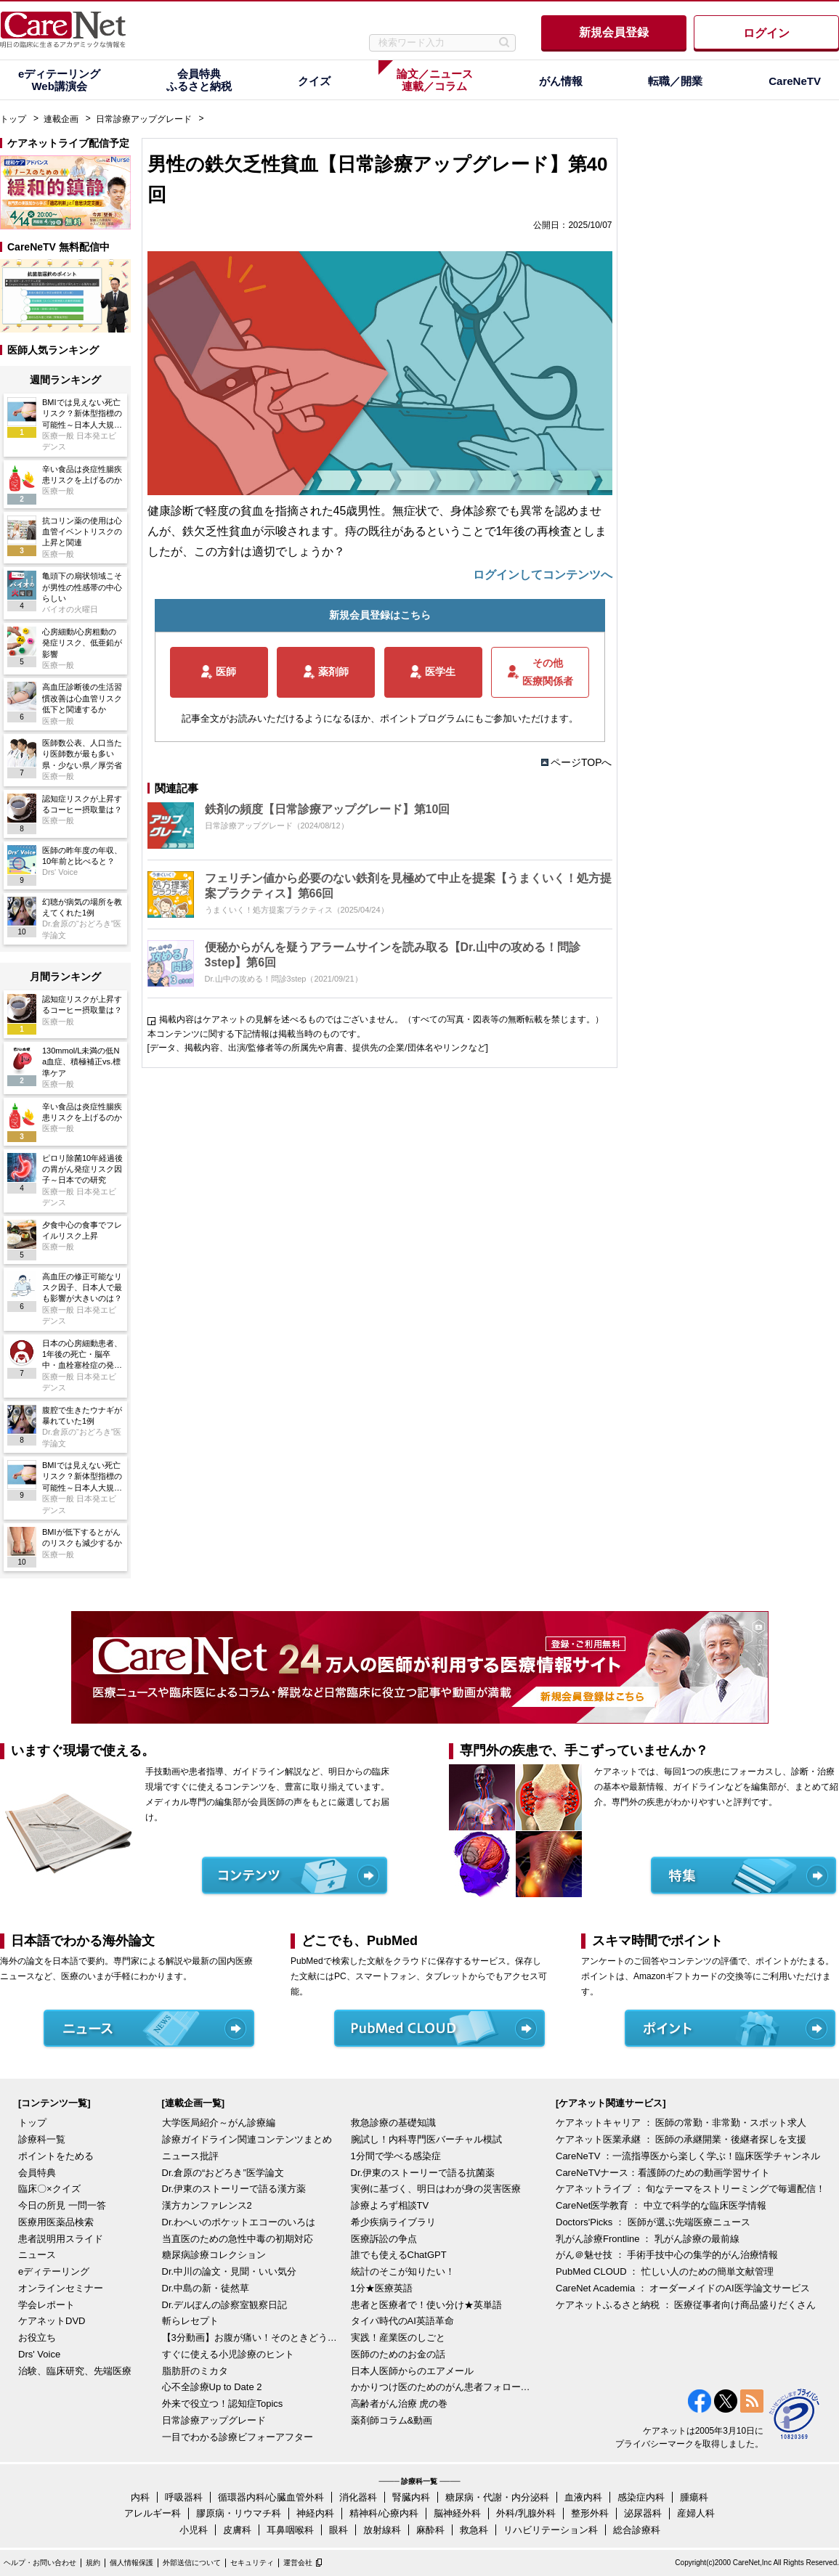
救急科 (474, 2529)
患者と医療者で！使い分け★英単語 (426, 2304)
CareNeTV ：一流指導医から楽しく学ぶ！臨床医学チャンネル (688, 2156)
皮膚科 (237, 2529)
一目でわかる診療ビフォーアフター (237, 2437)
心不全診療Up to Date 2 (212, 2386)
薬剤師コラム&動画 (392, 2420)
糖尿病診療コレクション (214, 2254)
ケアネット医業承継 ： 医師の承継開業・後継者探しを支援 (681, 2139)
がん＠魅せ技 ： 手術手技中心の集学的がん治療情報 (667, 2254)
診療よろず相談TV (390, 2205)
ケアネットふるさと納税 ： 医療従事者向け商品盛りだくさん (686, 2304)
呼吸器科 (184, 2497)
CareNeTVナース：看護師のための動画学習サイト (663, 2172)
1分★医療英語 (382, 2288)
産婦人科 (696, 2513)
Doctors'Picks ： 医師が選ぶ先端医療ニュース (653, 2222)
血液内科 (583, 2497)
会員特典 (37, 2172)
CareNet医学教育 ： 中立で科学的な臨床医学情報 (661, 2205)
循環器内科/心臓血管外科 (271, 2497)
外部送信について (192, 2563)
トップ (13, 119)
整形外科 (590, 2513)
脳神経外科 (457, 2513)
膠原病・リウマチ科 (238, 2513)
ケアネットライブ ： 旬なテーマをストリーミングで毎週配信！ (690, 2188)
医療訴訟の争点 (384, 2238)
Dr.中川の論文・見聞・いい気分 (229, 2271)
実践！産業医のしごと (398, 2337)
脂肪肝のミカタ (195, 2370)
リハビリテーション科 (550, 2529)
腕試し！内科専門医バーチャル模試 (426, 2139)
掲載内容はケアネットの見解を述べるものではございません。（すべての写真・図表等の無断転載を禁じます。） (381, 1019)
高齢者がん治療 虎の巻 (399, 2403)
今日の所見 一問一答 (62, 2205)
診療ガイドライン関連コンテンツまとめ (247, 2139)
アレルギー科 (152, 2513)
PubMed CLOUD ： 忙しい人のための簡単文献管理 (665, 2271)
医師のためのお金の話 (398, 2354)
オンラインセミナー (60, 2288)
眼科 (338, 2529)
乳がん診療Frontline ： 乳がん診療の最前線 (647, 2238)
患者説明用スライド (60, 2238)
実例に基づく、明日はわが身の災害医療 (436, 2188)
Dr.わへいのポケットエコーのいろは (239, 2222)
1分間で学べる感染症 (396, 2156)
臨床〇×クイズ (49, 2188)
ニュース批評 (190, 2156)
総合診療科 (636, 2529)
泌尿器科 (643, 2513)
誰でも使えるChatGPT (399, 2254)
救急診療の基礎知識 (393, 2122)
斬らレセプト (190, 2320)
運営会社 (297, 2563)
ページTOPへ (581, 762)
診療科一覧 (41, 2139)
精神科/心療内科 (383, 2513)
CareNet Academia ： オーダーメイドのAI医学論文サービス (683, 2288)
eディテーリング (53, 2271)
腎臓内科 (411, 2497)
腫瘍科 (694, 2497)
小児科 (193, 2529)
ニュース (37, 2254)
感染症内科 (641, 2497)
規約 (93, 2563)
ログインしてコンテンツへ (542, 574)
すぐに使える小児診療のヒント (228, 2354)
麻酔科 (430, 2529)
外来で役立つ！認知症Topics (222, 2403)
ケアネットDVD (51, 2320)
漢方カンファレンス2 (207, 2205)
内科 (140, 2497)
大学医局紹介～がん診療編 (218, 2122)
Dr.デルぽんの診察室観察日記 (225, 2304)
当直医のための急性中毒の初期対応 (237, 2238)
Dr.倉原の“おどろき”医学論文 (223, 2172)
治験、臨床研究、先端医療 (74, 2370)
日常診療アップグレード (144, 119)
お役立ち (37, 2337)
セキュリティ (252, 2563)
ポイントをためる (56, 2156)
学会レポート (46, 2304)
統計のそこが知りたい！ (403, 2271)
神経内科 (315, 2513)
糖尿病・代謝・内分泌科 (497, 2497)
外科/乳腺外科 (526, 2513)
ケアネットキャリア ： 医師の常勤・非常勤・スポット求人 (681, 2122)
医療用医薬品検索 (56, 2222)
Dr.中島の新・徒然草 (206, 2288)
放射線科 (382, 2529)
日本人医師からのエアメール (412, 2370)
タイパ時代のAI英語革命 (402, 2320)
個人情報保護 (131, 2563)
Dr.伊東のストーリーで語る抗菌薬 (423, 2172)
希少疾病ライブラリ (393, 2222)
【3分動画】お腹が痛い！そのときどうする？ (253, 2337)
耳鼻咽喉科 (290, 2529)
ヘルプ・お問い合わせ (40, 2563)
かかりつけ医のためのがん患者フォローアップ (441, 2386)
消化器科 (358, 2497)
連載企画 (61, 119)
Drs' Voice (39, 2354)
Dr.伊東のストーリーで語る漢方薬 (234, 2188)
